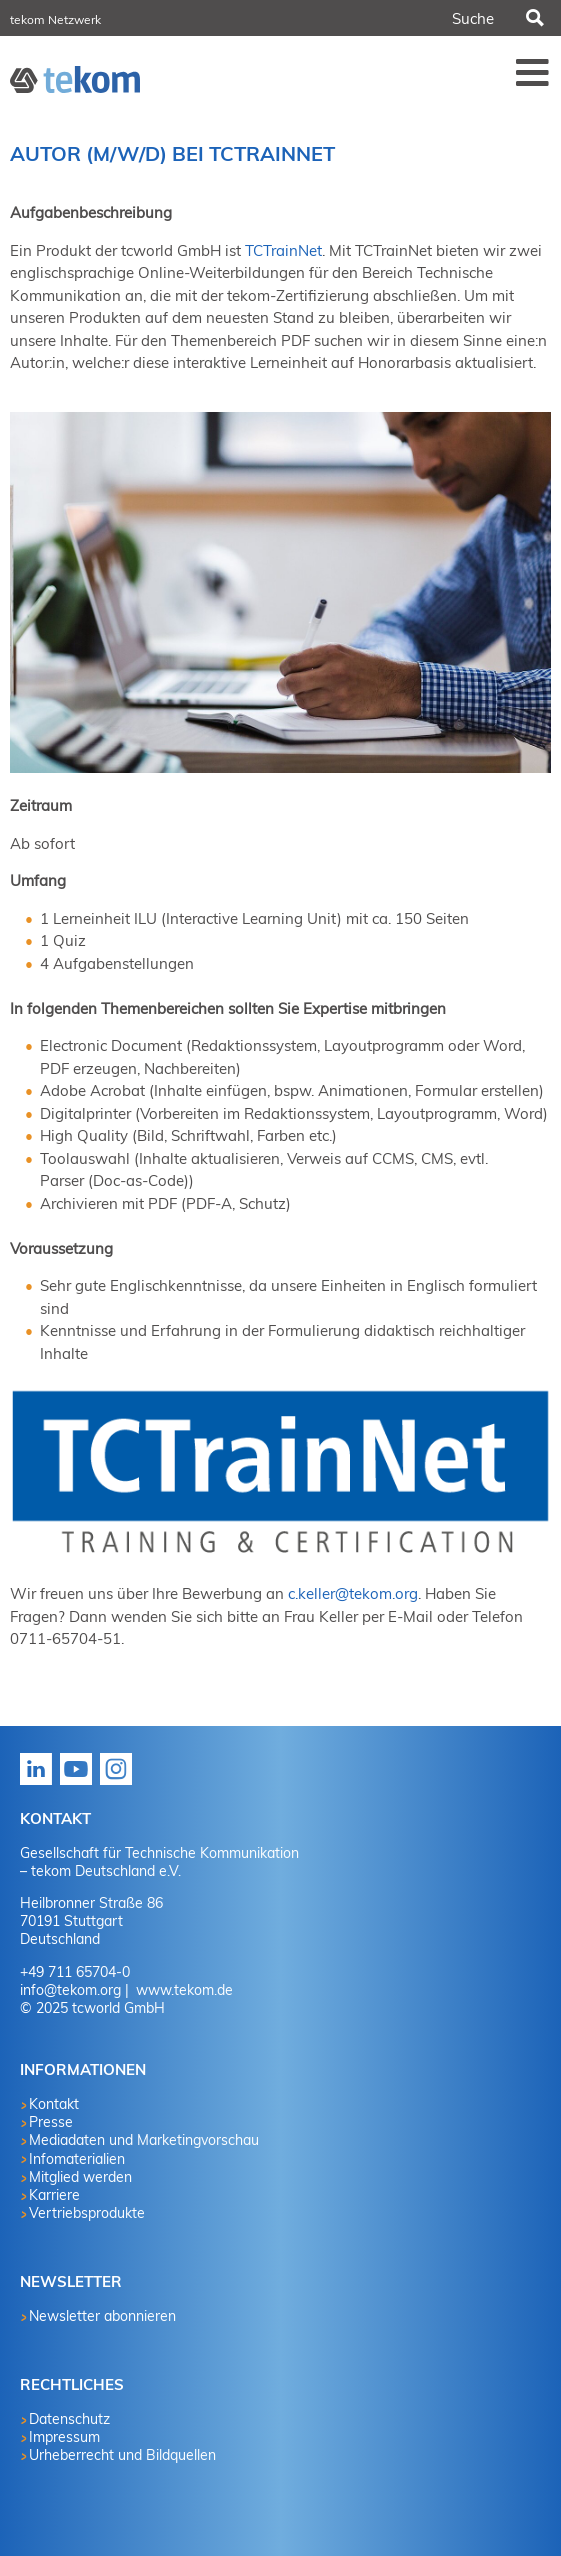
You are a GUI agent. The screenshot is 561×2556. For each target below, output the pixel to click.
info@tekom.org (70, 1990)
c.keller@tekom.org (353, 1593)
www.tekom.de (182, 1990)
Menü (533, 72)
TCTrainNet (283, 250)
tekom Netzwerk (55, 19)
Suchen (534, 18)
